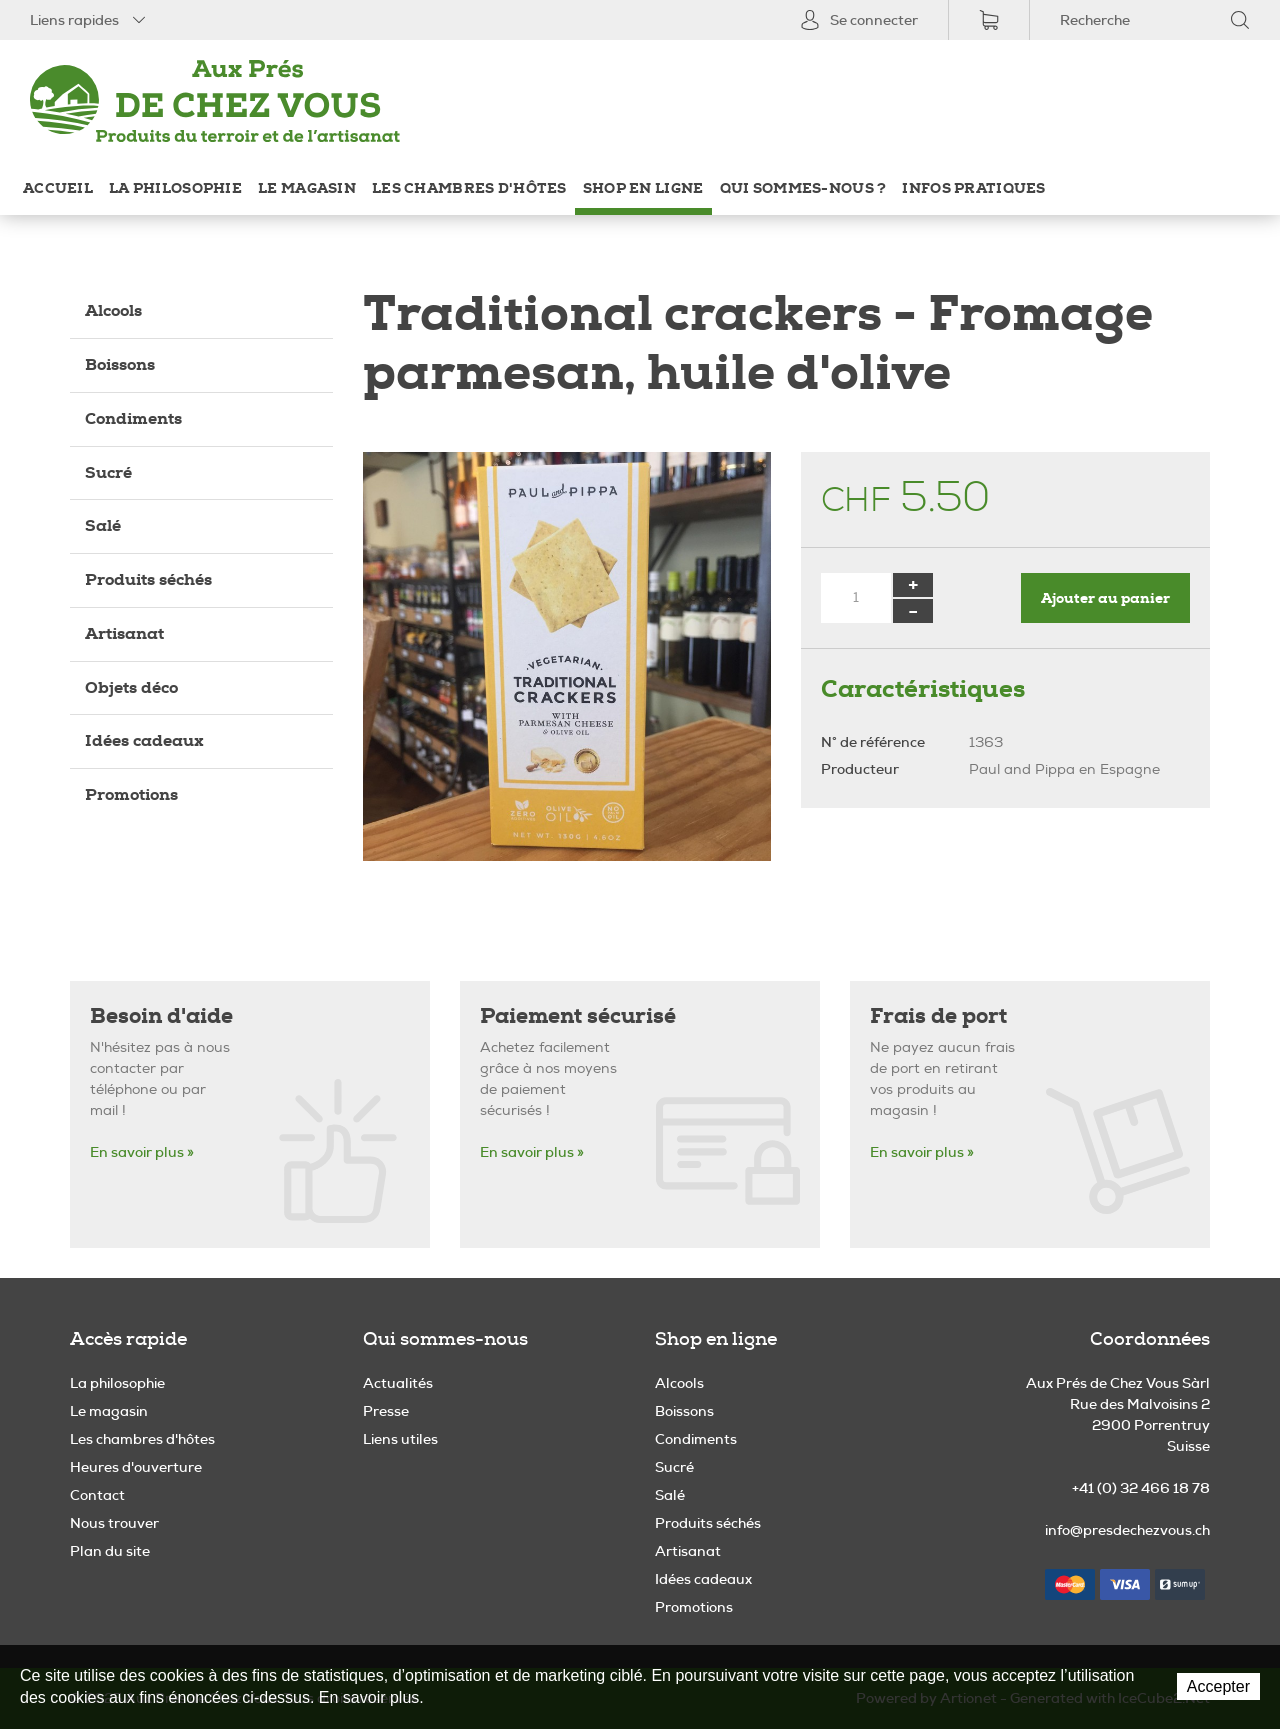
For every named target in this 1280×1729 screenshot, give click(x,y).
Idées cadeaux (144, 740)
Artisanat (124, 633)
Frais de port (938, 1016)
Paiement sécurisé (578, 1016)
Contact (97, 1495)
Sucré (108, 472)
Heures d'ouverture (136, 1467)
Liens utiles (400, 1439)
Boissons (120, 364)
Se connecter (859, 20)
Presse (386, 1411)
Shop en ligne (643, 188)
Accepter (1218, 1686)
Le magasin (307, 188)
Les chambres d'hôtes (469, 188)
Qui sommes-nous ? (803, 188)
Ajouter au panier (1105, 598)
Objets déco (131, 687)
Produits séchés (148, 579)
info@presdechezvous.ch (1127, 1530)
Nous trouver (114, 1523)
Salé (103, 525)
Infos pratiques (973, 188)
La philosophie (175, 188)
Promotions (131, 794)
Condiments (133, 418)
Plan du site (110, 1551)
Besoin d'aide (161, 1016)
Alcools (113, 310)
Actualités (398, 1383)
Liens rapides (89, 20)
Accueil (58, 188)
